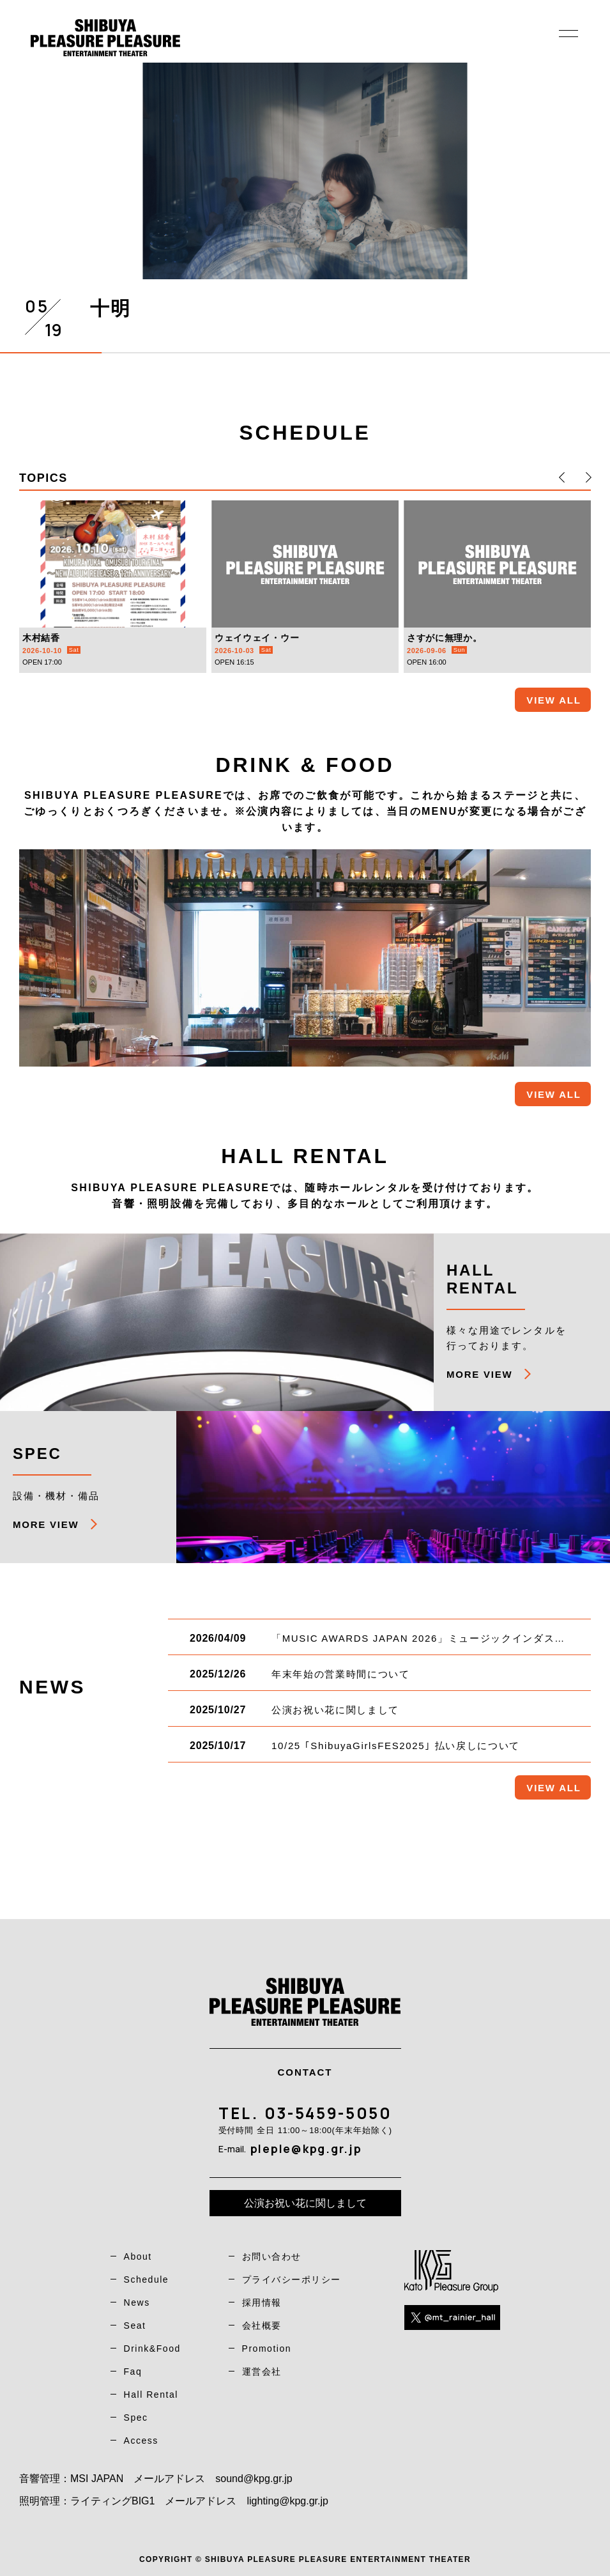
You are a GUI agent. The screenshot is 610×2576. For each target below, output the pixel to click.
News (137, 2302)
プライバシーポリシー (291, 2279)
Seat (135, 2325)
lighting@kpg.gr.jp (287, 2500)
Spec (136, 2417)
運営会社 (262, 2371)
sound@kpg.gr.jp (253, 2478)
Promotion (267, 2348)
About (138, 2256)
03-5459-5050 (328, 2113)
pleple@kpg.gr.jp (306, 2148)
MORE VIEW (479, 1374)
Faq (133, 2371)
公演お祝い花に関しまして (305, 2203)
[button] (562, 477)
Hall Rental (151, 2394)
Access (141, 2440)
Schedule (146, 2279)
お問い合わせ (271, 2256)
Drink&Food (152, 2348)
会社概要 (262, 2325)
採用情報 (262, 2302)
